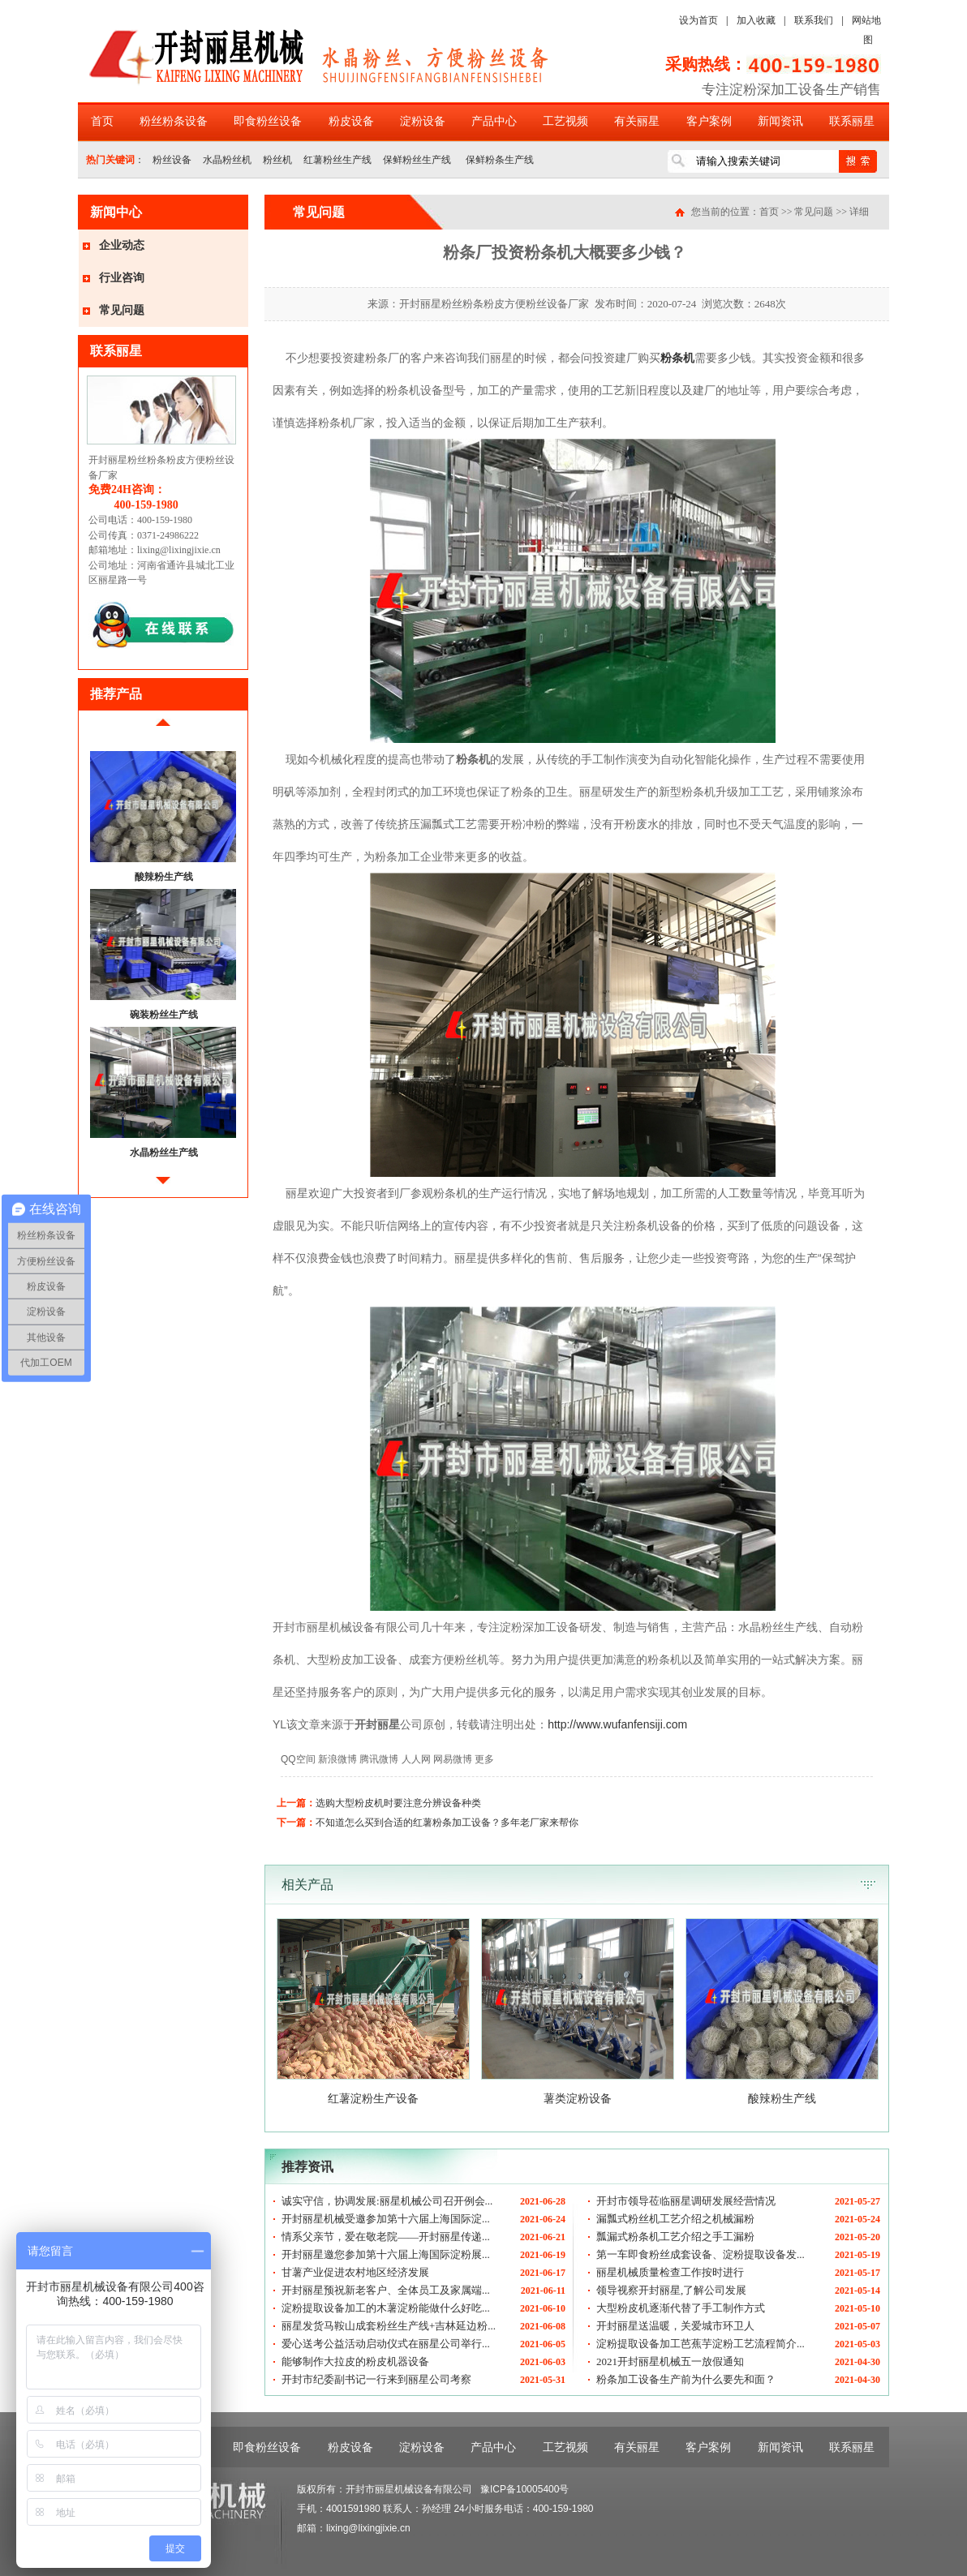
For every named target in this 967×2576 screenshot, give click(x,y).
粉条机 (677, 357)
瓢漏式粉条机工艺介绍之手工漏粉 (675, 2236)
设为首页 (698, 20)
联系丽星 (852, 121)
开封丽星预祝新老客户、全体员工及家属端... (386, 2290)
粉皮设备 (351, 121)
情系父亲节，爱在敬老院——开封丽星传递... (386, 2236)
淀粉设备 (422, 121)
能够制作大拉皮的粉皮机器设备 (355, 2361)
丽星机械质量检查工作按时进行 (670, 2272)
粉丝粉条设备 (174, 121)
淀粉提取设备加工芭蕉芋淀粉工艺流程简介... (700, 2344)
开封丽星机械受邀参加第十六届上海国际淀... (386, 2219)
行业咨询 (121, 278)
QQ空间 (298, 1759)
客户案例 (709, 121)
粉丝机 (277, 159)
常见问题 (121, 310)
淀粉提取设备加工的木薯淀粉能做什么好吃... (386, 2308)
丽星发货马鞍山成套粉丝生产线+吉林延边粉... (389, 2326)
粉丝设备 (172, 159)
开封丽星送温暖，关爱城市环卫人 (675, 2326)
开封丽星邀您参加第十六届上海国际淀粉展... (386, 2254)
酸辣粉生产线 (164, 876)
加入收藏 (756, 20)
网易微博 (452, 1759)
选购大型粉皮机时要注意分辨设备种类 (398, 1803)
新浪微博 (337, 1759)
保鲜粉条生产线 (497, 159)
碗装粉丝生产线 (164, 1014)
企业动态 (121, 245)
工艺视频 (565, 121)
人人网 (416, 1759)
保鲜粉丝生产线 (417, 159)
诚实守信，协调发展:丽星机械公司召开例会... (387, 2201)
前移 (163, 729)
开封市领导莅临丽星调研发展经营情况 (686, 2201)
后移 (163, 1187)
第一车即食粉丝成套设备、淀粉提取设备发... (700, 2254)
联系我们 (813, 20)
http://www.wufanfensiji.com (617, 1724)
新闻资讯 (780, 121)
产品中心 (494, 121)
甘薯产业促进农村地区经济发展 (355, 2272)
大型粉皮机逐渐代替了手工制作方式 (680, 2308)
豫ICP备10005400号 (524, 2489)
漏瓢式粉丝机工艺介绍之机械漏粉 (675, 2219)
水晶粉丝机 (227, 159)
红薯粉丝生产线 (337, 159)
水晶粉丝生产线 (164, 1152)
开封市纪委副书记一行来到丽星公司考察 (376, 2379)
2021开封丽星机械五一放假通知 (670, 2361)
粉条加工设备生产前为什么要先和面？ (686, 2379)
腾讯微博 (378, 1759)
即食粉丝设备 (268, 121)
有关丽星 (637, 121)
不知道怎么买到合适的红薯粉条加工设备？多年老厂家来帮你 (447, 1822)
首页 (102, 121)
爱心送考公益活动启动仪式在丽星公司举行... (386, 2344)
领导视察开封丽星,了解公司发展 (671, 2290)
